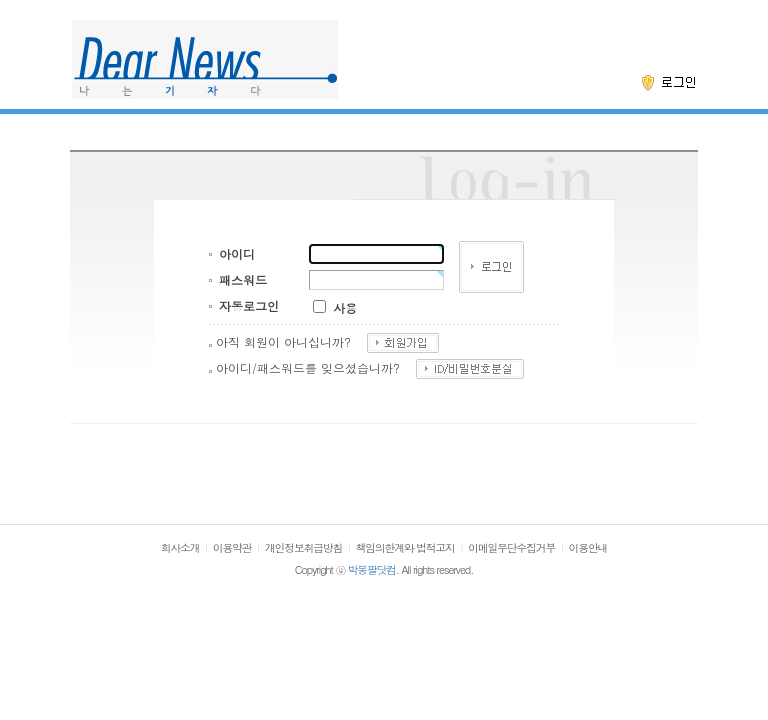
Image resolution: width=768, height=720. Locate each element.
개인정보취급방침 (303, 547)
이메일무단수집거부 (511, 547)
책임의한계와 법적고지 (405, 547)
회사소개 (180, 547)
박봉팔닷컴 (372, 569)
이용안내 (588, 547)
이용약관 (232, 547)
